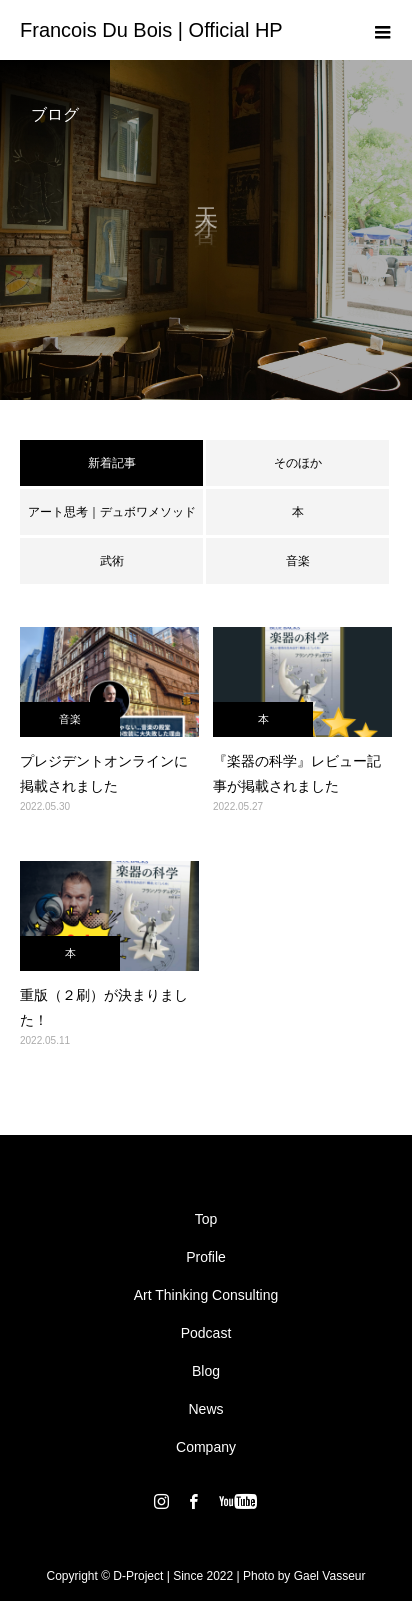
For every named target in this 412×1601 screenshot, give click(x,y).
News (205, 1409)
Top (206, 1219)
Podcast (206, 1333)
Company (206, 1447)
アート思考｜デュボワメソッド (112, 512)
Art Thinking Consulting (206, 1295)
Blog (206, 1371)
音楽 (298, 561)
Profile (206, 1257)
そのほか (298, 463)
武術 (112, 561)
